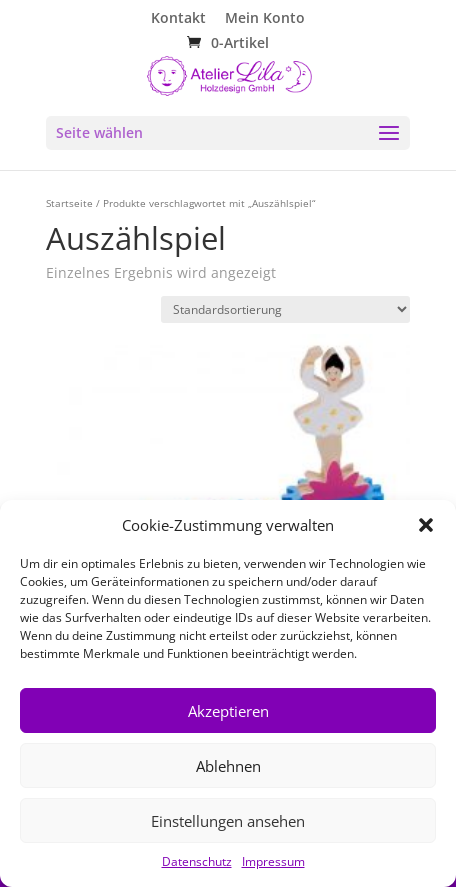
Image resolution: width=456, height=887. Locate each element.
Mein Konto (265, 19)
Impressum (273, 861)
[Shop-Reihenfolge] (285, 309)
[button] (426, 525)
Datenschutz (197, 861)
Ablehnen (228, 766)
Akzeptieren (228, 711)
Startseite (69, 203)
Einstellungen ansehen (228, 821)
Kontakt (178, 19)
